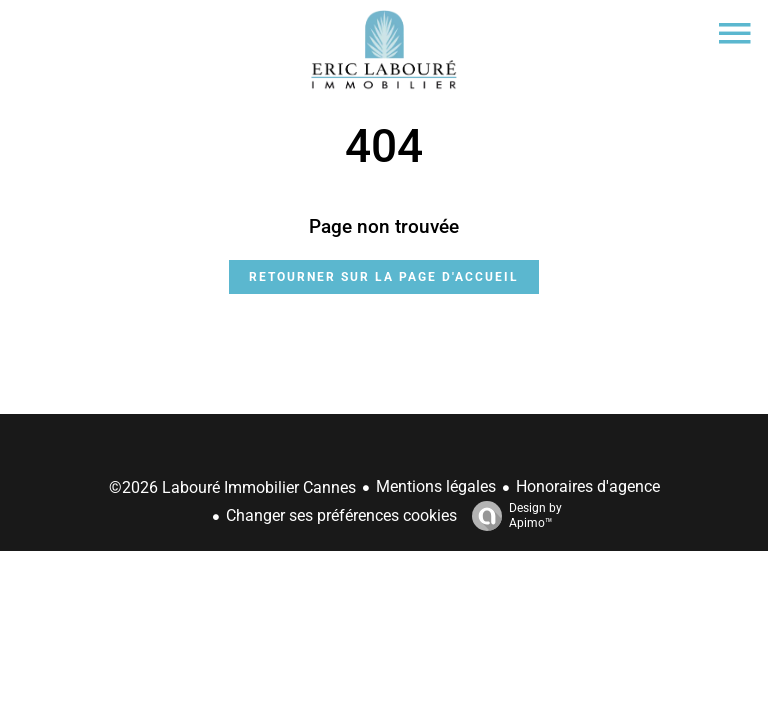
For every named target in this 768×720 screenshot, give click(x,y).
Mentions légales (436, 486)
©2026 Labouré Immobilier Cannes (232, 487)
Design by (512, 516)
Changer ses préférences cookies (341, 515)
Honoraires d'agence (588, 486)
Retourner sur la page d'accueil (384, 277)
